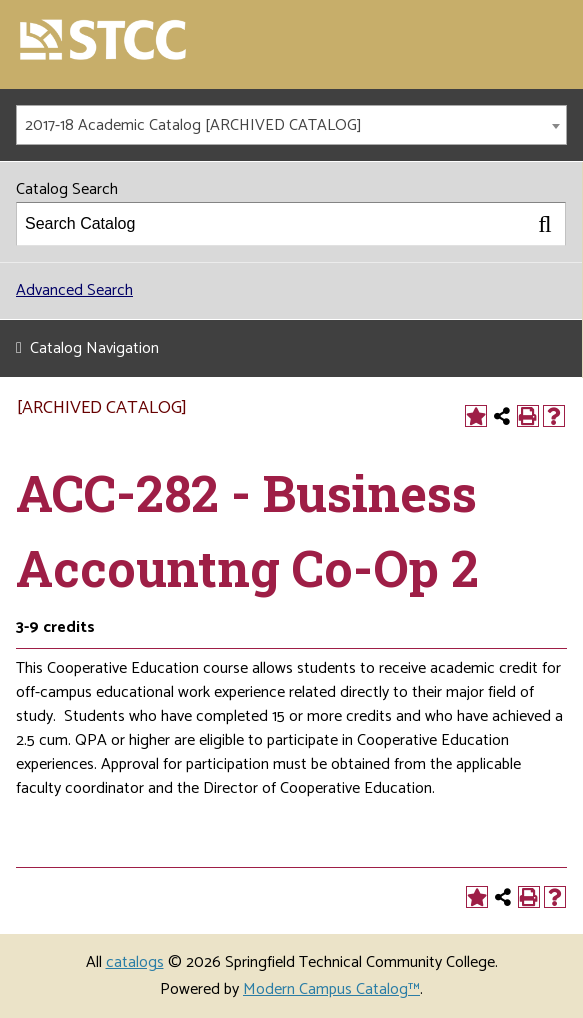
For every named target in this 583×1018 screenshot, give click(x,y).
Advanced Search (74, 290)
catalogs (135, 962)
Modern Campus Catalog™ (331, 989)
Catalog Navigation (94, 348)
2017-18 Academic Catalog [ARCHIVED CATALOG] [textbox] (193, 125)
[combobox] (291, 125)
